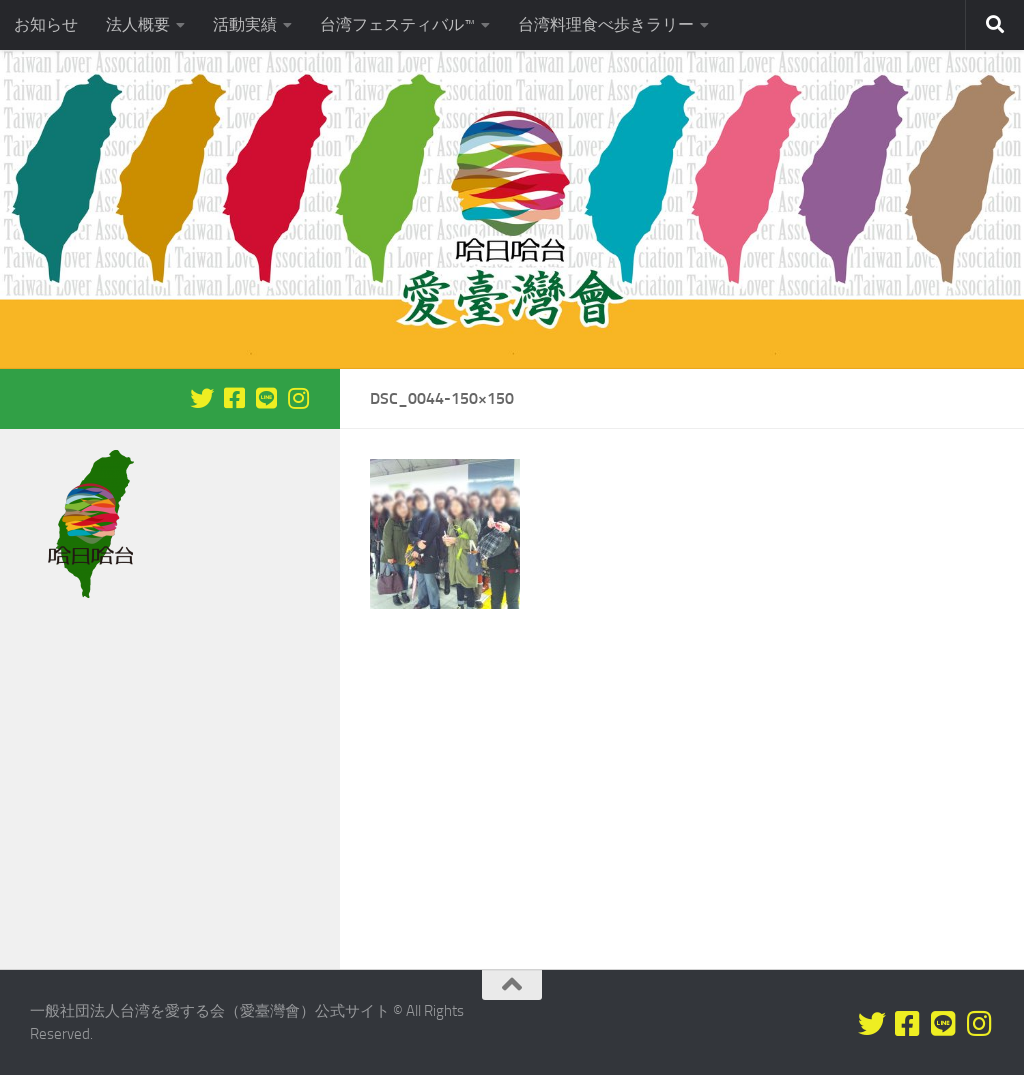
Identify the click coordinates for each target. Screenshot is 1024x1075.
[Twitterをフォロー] (202, 398)
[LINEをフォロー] (266, 398)
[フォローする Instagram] (298, 398)
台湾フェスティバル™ (397, 24)
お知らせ (46, 24)
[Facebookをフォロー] (234, 398)
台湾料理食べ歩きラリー (606, 24)
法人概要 (138, 24)
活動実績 (245, 24)
